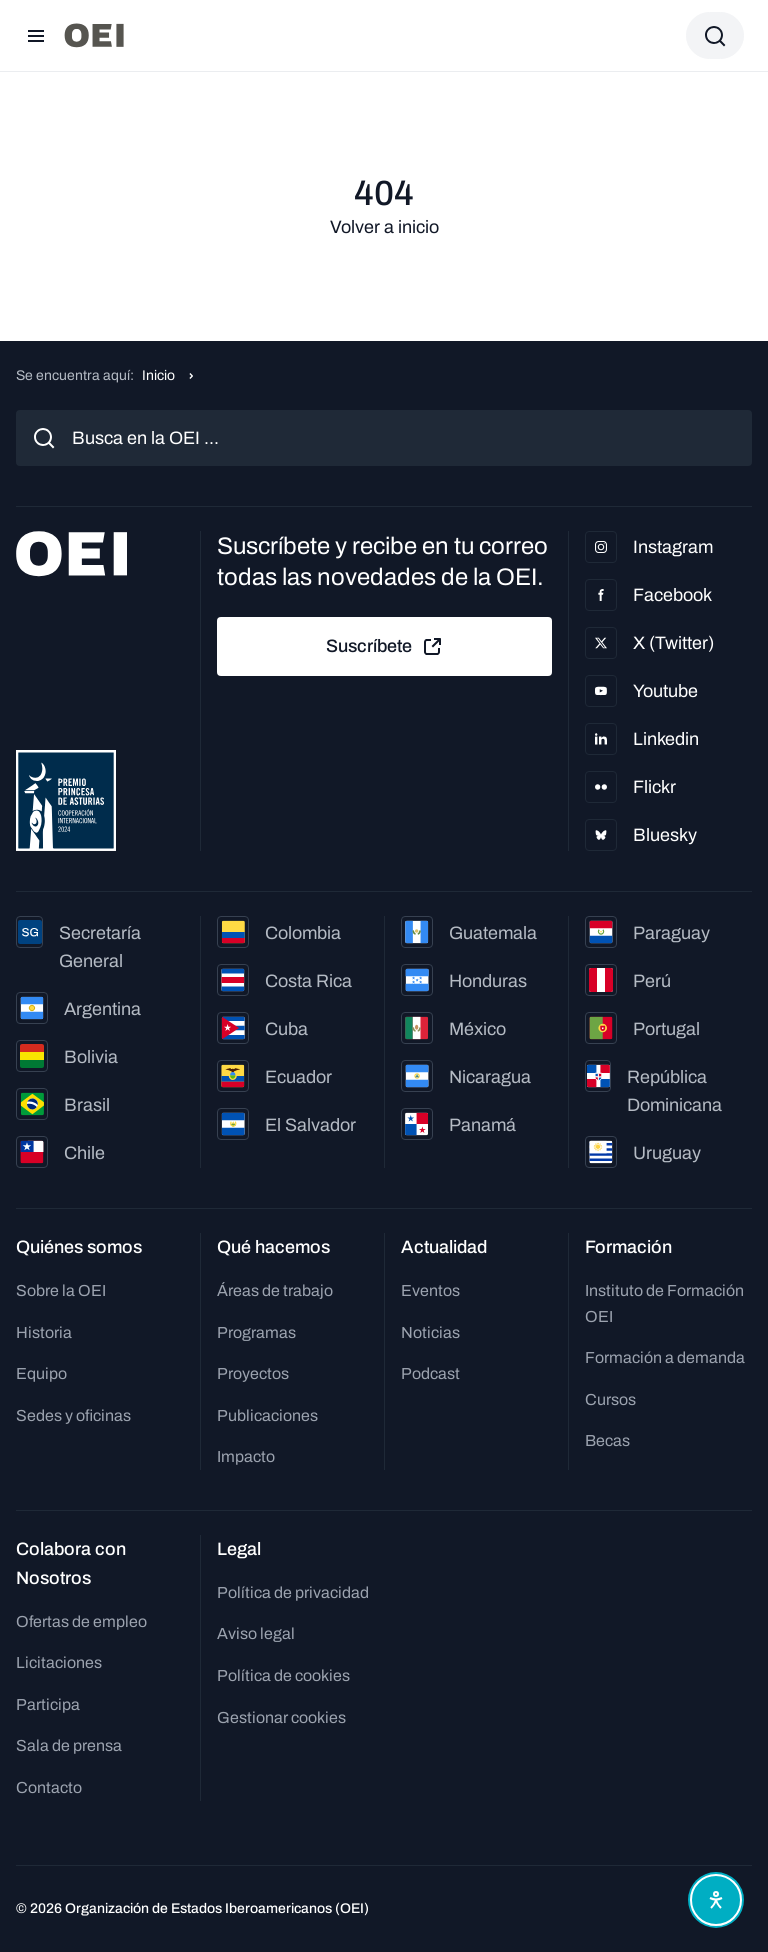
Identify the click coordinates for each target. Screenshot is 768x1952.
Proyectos (253, 1373)
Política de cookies (283, 1675)
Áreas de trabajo (275, 1290)
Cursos (610, 1399)
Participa (48, 1704)
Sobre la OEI (61, 1290)
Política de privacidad (293, 1592)
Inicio (158, 375)
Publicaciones (267, 1415)
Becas (607, 1440)
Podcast (430, 1373)
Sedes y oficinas (73, 1415)
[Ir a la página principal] (94, 35)
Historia (44, 1332)
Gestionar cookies (281, 1717)
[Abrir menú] (36, 36)
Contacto (49, 1787)
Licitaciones (59, 1662)
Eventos (430, 1290)
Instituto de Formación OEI (664, 1303)
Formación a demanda (665, 1357)
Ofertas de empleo (81, 1621)
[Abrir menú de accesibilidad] (716, 1900)
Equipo (41, 1373)
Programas (256, 1332)
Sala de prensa (69, 1745)
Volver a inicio (384, 227)
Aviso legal (256, 1633)
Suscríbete (385, 647)
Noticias (430, 1332)
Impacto (246, 1456)
